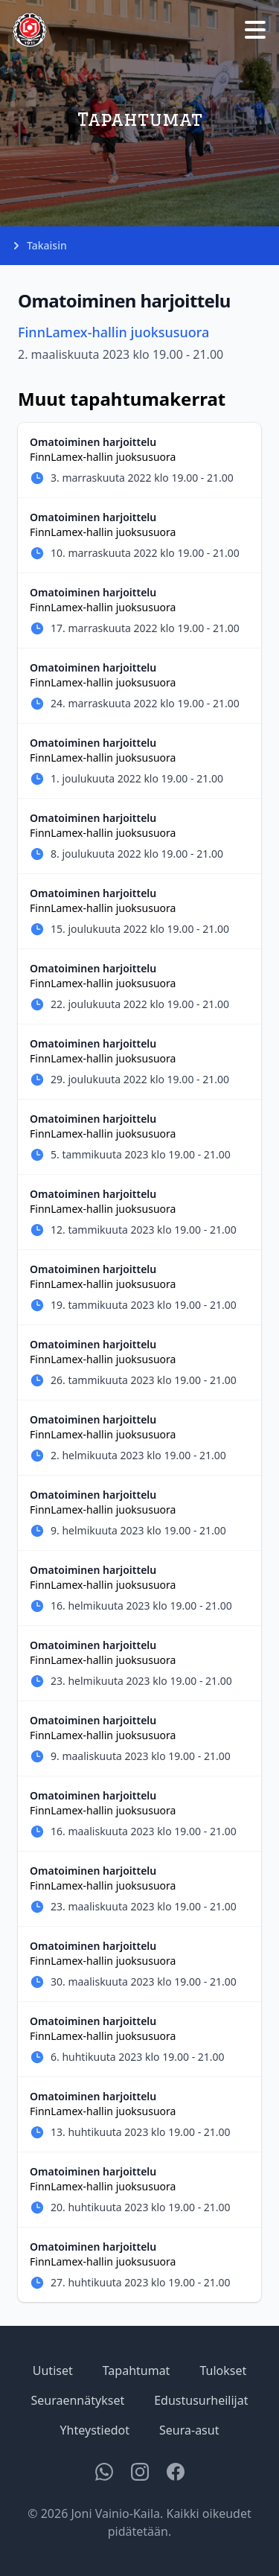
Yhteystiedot (94, 2430)
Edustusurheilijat (201, 2400)
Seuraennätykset (78, 2400)
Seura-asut (189, 2430)
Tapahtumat (136, 2370)
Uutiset (53, 2370)
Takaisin (39, 245)
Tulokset (222, 2370)
